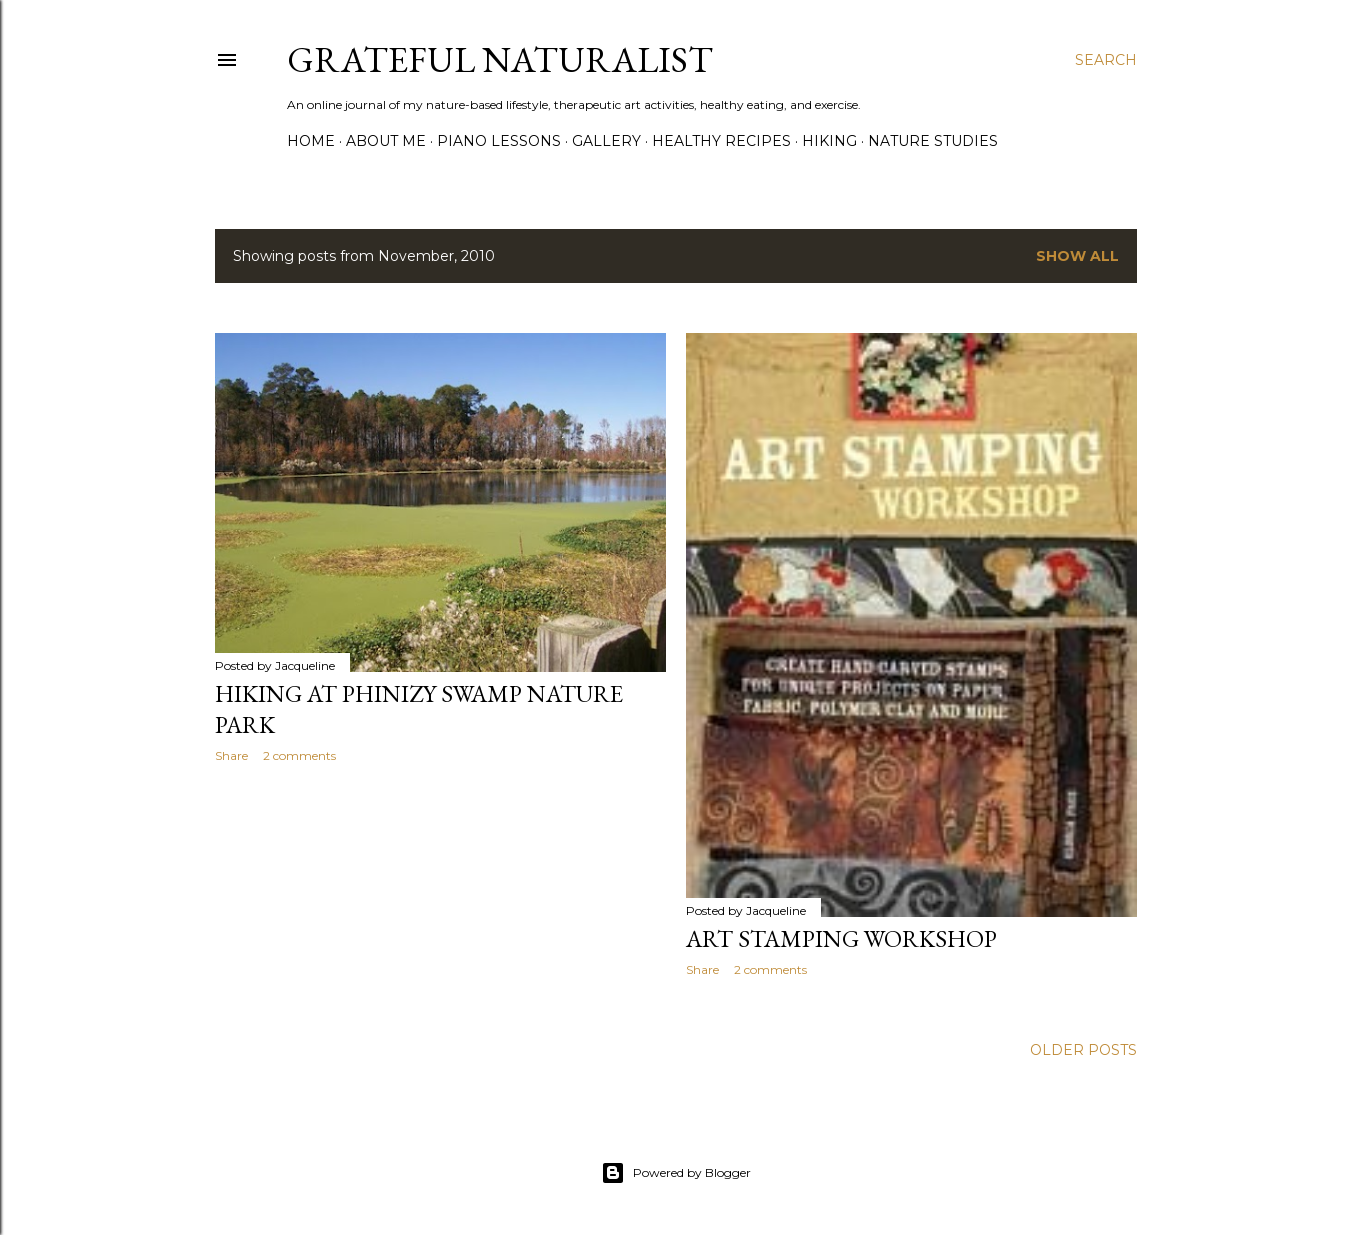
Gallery (606, 141)
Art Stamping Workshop (841, 938)
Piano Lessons (499, 141)
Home (311, 141)
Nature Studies (933, 141)
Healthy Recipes (721, 141)
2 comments (299, 755)
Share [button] (231, 755)
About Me (386, 141)
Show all (1077, 256)
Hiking (829, 141)
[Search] (1106, 60)
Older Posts (1083, 1050)
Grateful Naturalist (500, 59)
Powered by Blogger (676, 1173)
